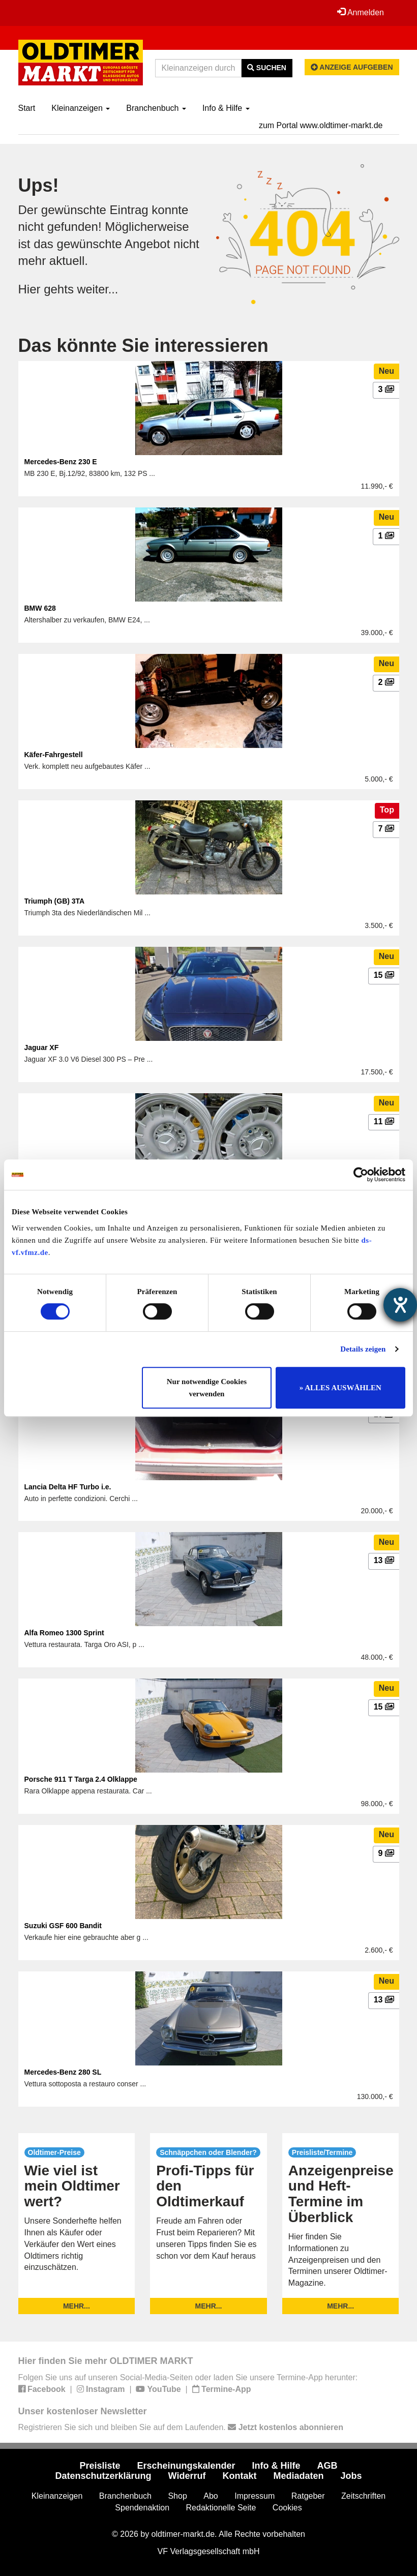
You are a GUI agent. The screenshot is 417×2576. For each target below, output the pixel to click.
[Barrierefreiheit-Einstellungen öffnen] (400, 1305)
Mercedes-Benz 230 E (60, 462)
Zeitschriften (363, 2496)
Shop (177, 2496)
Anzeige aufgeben (352, 67)
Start (27, 108)
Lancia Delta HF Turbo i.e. (67, 1486)
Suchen (266, 68)
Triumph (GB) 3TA (54, 901)
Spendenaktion (142, 2507)
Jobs (351, 2476)
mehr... (76, 2306)
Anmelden (360, 12)
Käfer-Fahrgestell (53, 755)
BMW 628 (40, 608)
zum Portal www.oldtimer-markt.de (321, 125)
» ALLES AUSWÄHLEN (340, 1388)
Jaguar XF (41, 1047)
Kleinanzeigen (80, 108)
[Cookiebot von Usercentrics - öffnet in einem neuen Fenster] (360, 1174)
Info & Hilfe (226, 108)
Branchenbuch (156, 108)
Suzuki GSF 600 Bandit (63, 1926)
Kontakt (239, 2476)
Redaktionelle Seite (221, 2507)
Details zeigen (362, 1349)
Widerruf (187, 2476)
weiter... (98, 289)
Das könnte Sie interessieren (143, 345)
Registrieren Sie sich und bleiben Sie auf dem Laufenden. (180, 2427)
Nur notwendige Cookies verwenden (207, 1387)
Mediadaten (298, 2476)
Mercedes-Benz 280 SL (63, 2072)
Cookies (287, 2507)
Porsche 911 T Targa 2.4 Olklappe (80, 1779)
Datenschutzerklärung (103, 2476)
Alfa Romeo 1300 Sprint (64, 1633)
